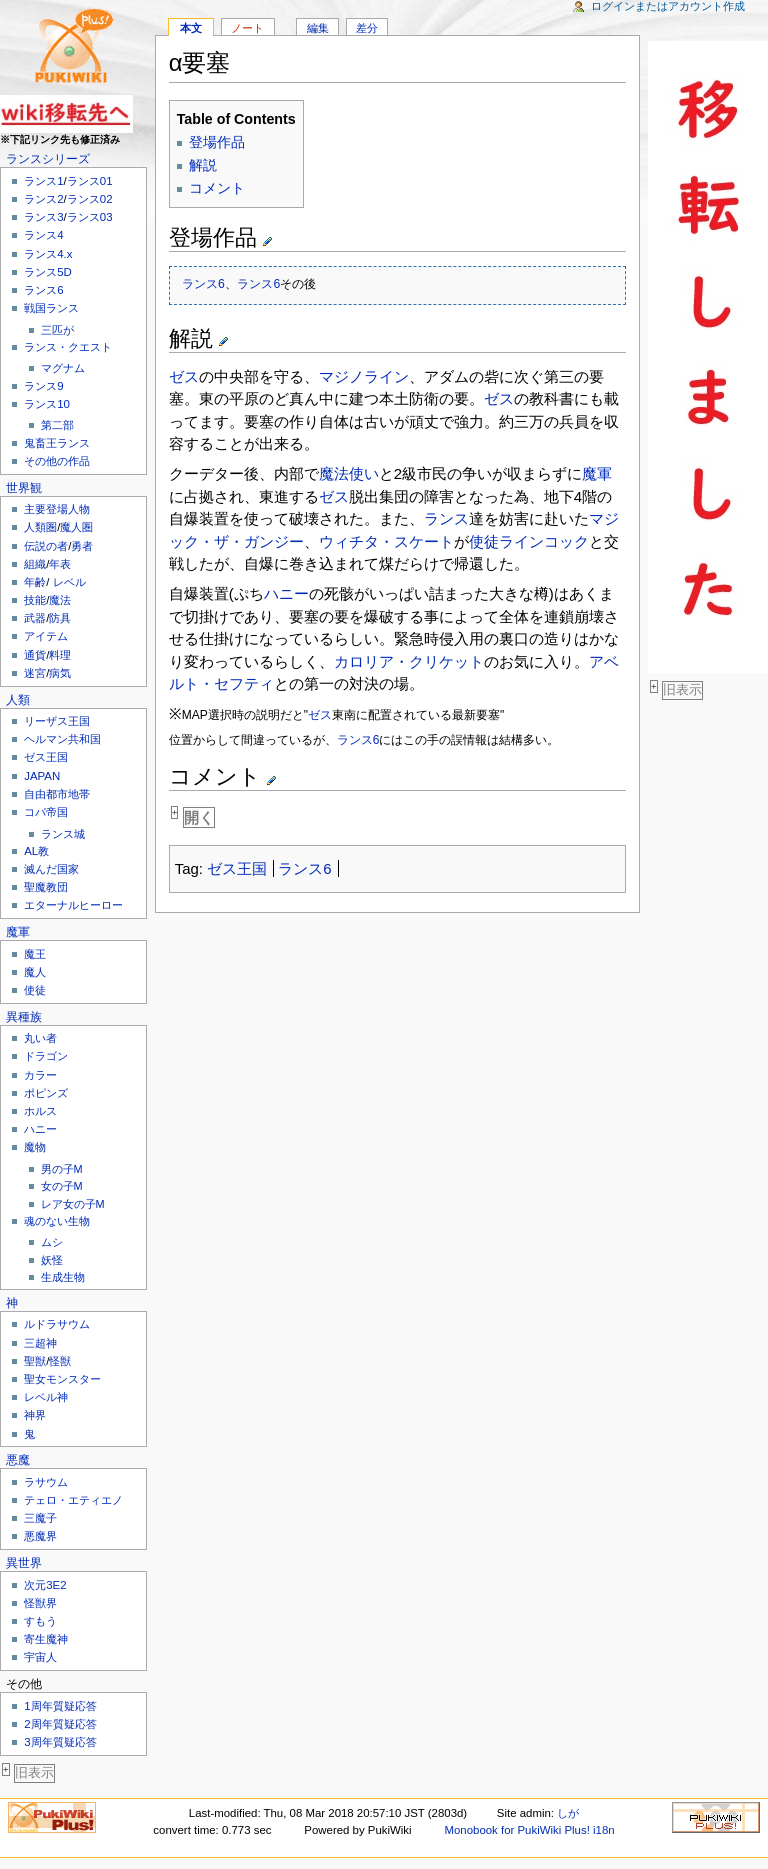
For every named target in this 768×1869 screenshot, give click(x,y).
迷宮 (35, 673)
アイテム (46, 636)
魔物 (35, 1147)
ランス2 (43, 199)
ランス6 (43, 290)
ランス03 (90, 217)
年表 (60, 564)
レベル (69, 582)
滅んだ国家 (51, 869)
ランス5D (48, 272)
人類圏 (40, 527)
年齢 (35, 582)
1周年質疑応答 (60, 1706)
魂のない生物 (57, 1221)
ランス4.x (48, 254)
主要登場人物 (57, 509)
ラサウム (46, 1482)
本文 (191, 28)
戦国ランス (51, 308)
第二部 (57, 425)
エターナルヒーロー (73, 905)
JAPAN (42, 776)
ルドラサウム (57, 1324)
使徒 (35, 990)
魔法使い (349, 473)
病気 (60, 673)
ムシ (52, 1242)
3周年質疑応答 (60, 1742)
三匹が (57, 330)
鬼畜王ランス (57, 443)
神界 (35, 1415)
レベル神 (46, 1397)
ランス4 (43, 235)
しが (568, 1813)
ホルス (40, 1111)
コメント (217, 188)
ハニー (40, 1129)
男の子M (62, 1169)
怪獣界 (40, 1603)
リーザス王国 (57, 721)
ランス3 (43, 217)
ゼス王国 (46, 757)
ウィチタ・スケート (386, 541)
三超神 (40, 1343)
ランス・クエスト (68, 347)
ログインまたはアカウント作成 (668, 6)
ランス (446, 518)
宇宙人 (40, 1657)
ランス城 (63, 834)
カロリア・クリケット (409, 661)
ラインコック (544, 541)
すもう (40, 1621)
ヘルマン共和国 (62, 739)
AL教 (36, 851)
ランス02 (90, 199)
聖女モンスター (62, 1379)
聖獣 (35, 1361)
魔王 (35, 954)
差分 (367, 28)
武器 (35, 618)
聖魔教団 (46, 887)
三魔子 (40, 1518)
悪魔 (18, 1460)
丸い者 (40, 1038)
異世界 (24, 1563)
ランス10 (47, 404)
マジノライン (364, 376)
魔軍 (18, 932)
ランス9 (43, 386)
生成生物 (63, 1277)
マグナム (63, 368)
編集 (318, 28)
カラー (40, 1075)
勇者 (82, 546)
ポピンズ (46, 1093)
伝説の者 (46, 546)
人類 (18, 700)
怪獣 (60, 1361)
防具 (60, 618)
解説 (203, 165)
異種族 (24, 1017)
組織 (35, 564)
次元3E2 (45, 1585)
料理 (60, 655)
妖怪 (52, 1260)
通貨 (35, 655)
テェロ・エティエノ (73, 1500)
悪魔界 (40, 1536)
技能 (35, 600)
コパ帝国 (46, 812)
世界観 (24, 488)
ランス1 (43, 181)
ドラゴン (46, 1056)
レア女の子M (73, 1204)
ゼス (184, 376)
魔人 (35, 972)
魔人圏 (76, 527)
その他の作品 (57, 461)
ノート (247, 28)
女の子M (62, 1186)
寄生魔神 (46, 1639)
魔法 (60, 600)
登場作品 (217, 142)
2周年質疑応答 (60, 1724)
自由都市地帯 (57, 794)
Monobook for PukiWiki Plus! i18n (529, 1830)
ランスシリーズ (48, 159)
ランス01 (90, 181)
